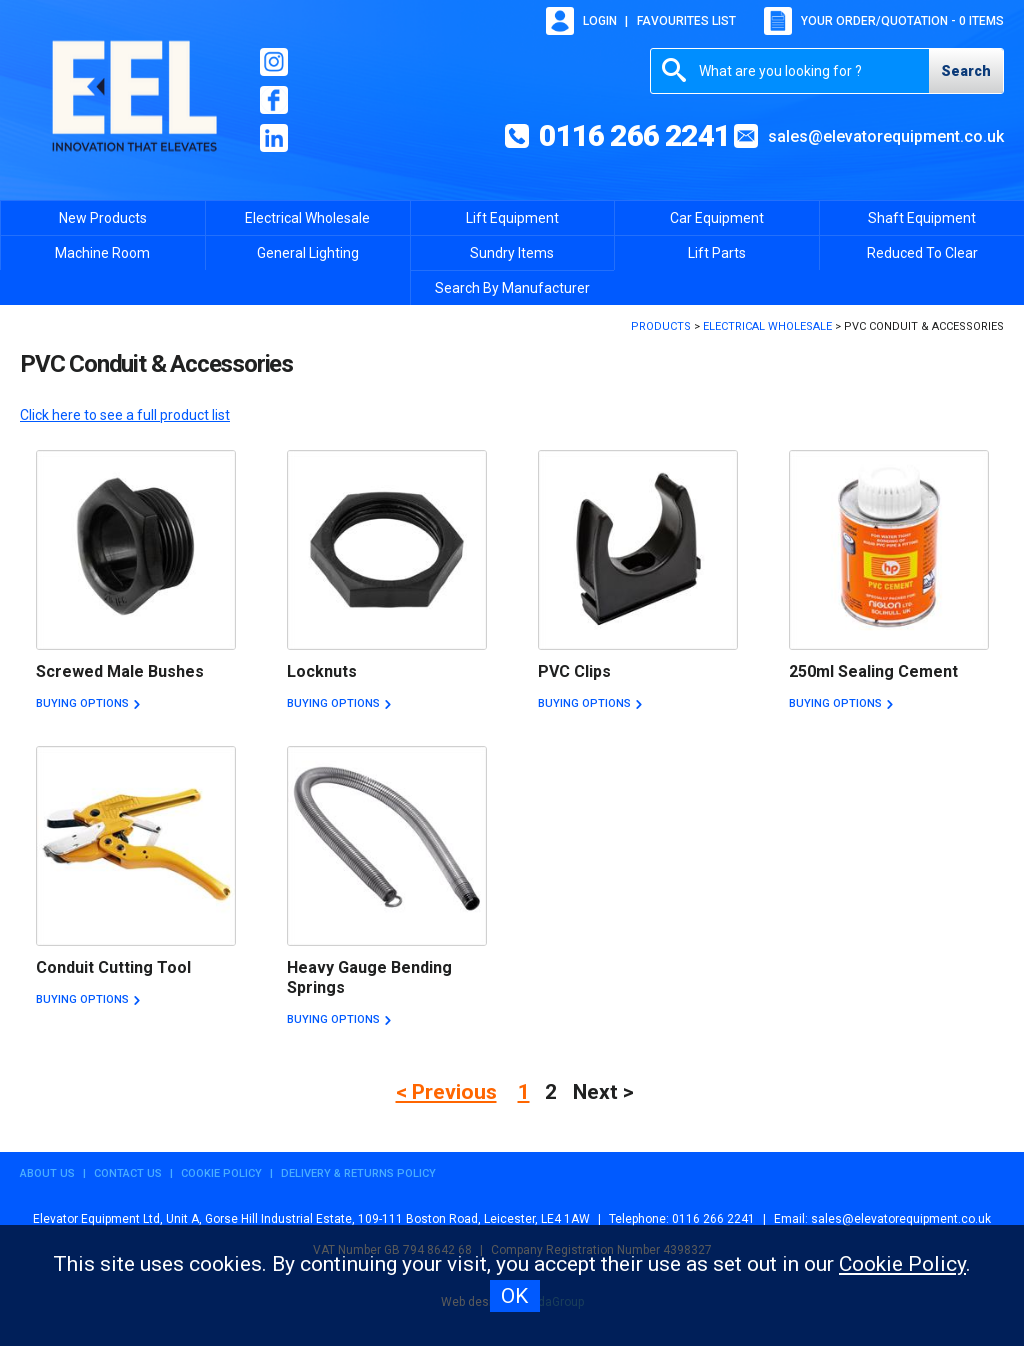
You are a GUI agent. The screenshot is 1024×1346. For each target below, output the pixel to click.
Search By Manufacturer (512, 288)
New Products (103, 218)
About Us (47, 1173)
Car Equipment (717, 218)
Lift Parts (717, 253)
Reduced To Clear (922, 253)
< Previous (446, 1092)
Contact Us (128, 1173)
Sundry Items (512, 253)
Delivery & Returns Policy (358, 1173)
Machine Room (102, 253)
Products (661, 326)
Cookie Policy (221, 1173)
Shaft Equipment (922, 218)
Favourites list (686, 21)
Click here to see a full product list (125, 415)
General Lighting (308, 253)
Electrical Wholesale (307, 218)
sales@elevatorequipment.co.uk (886, 136)
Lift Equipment (512, 218)
